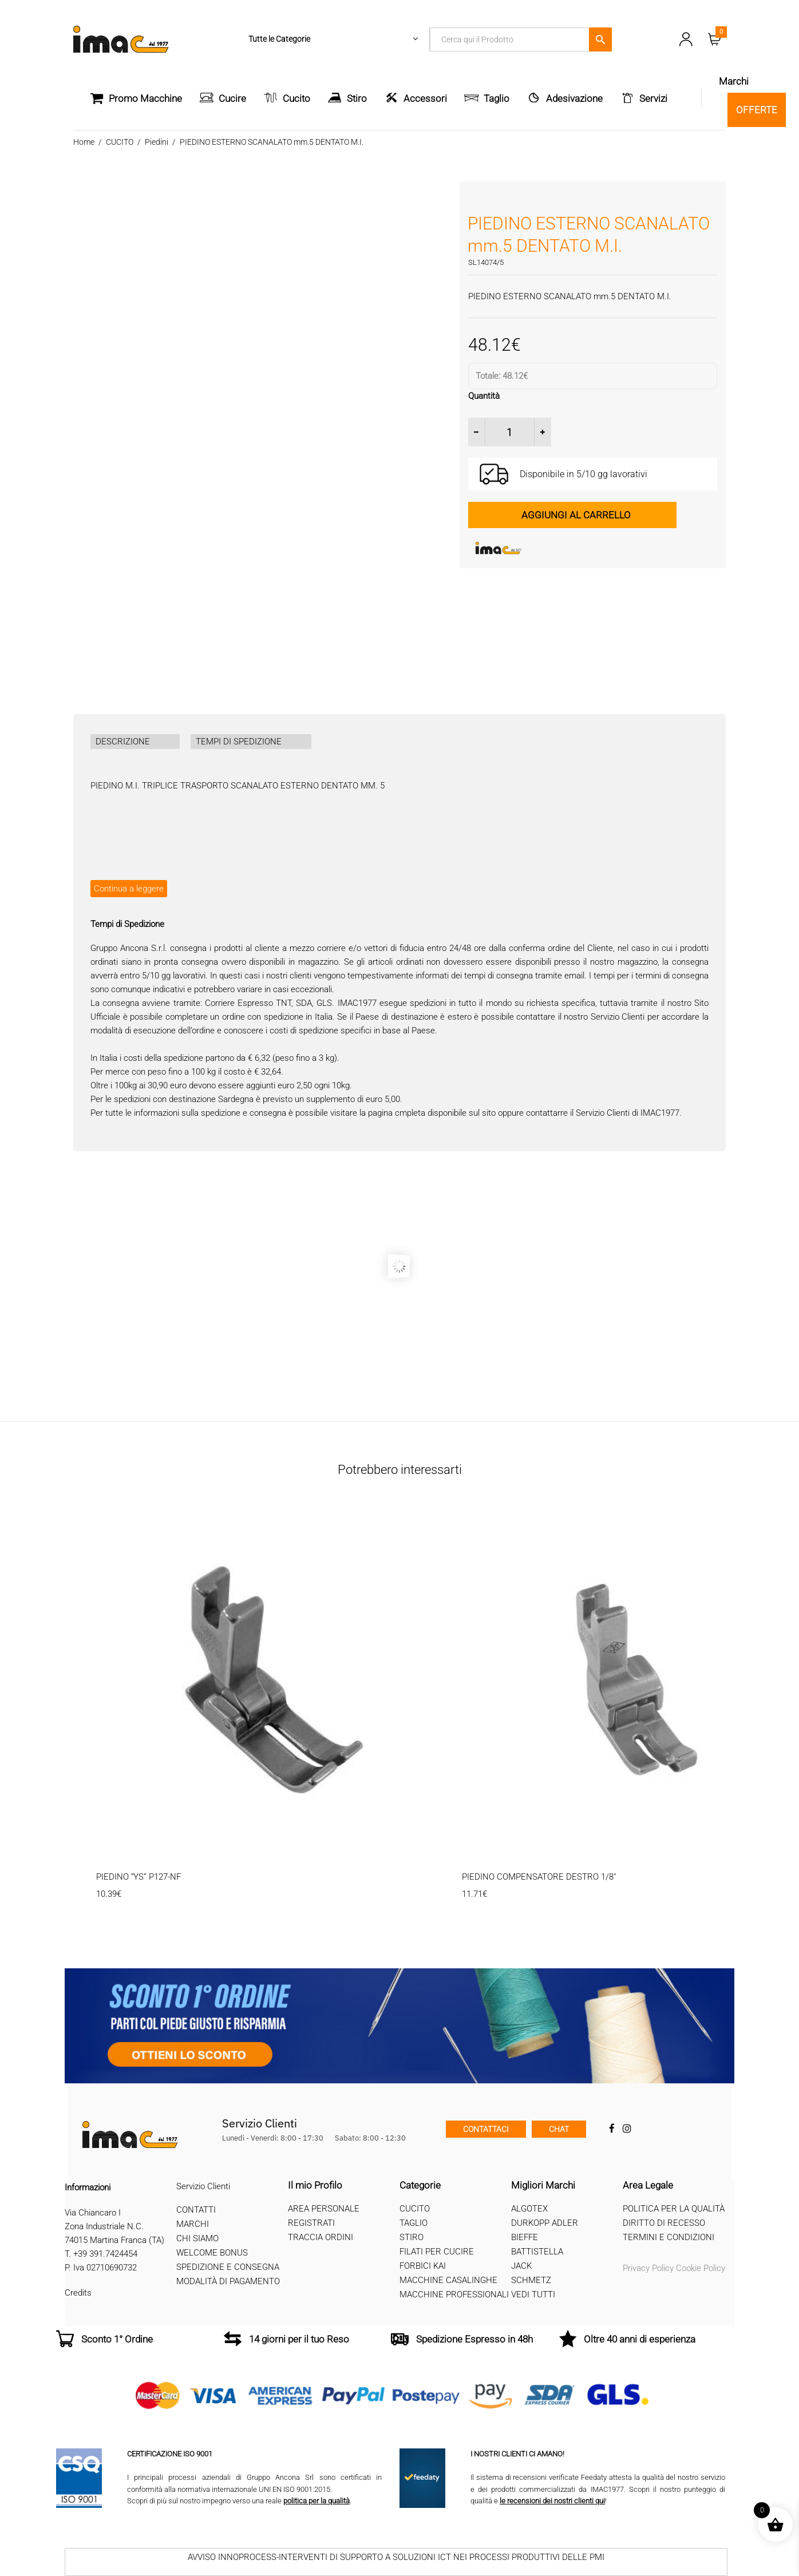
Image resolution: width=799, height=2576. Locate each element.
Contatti (196, 2210)
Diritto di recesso (664, 2223)
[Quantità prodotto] (509, 432)
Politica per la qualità (674, 2209)
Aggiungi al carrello (576, 515)
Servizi (653, 98)
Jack (521, 2266)
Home (83, 141)
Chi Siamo (197, 2238)
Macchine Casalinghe (448, 2280)
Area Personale (323, 2209)
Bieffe (524, 2237)
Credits (78, 2293)
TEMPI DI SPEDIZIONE (239, 741)
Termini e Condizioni (668, 2237)
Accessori (425, 98)
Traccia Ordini (320, 2237)
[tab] (135, 741)
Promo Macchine (136, 98)
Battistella (537, 2251)
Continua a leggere (129, 888)
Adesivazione (574, 98)
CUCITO (119, 141)
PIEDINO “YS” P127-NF (138, 1877)
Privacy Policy (648, 2268)
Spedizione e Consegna (227, 2267)
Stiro (357, 98)
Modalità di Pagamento (228, 2281)
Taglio (496, 98)
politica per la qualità (316, 2500)
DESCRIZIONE (123, 741)
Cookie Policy (700, 2268)
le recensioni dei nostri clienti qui (552, 2500)
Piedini (156, 141)
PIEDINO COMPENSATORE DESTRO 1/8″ (539, 1877)
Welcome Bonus (212, 2253)
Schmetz (531, 2280)
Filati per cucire (437, 2251)
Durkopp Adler (544, 2223)
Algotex (529, 2209)
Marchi (192, 2224)
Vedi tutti (533, 2294)
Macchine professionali (454, 2294)
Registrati (311, 2223)
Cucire (232, 98)
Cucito (296, 98)
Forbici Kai (423, 2266)
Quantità (484, 396)
